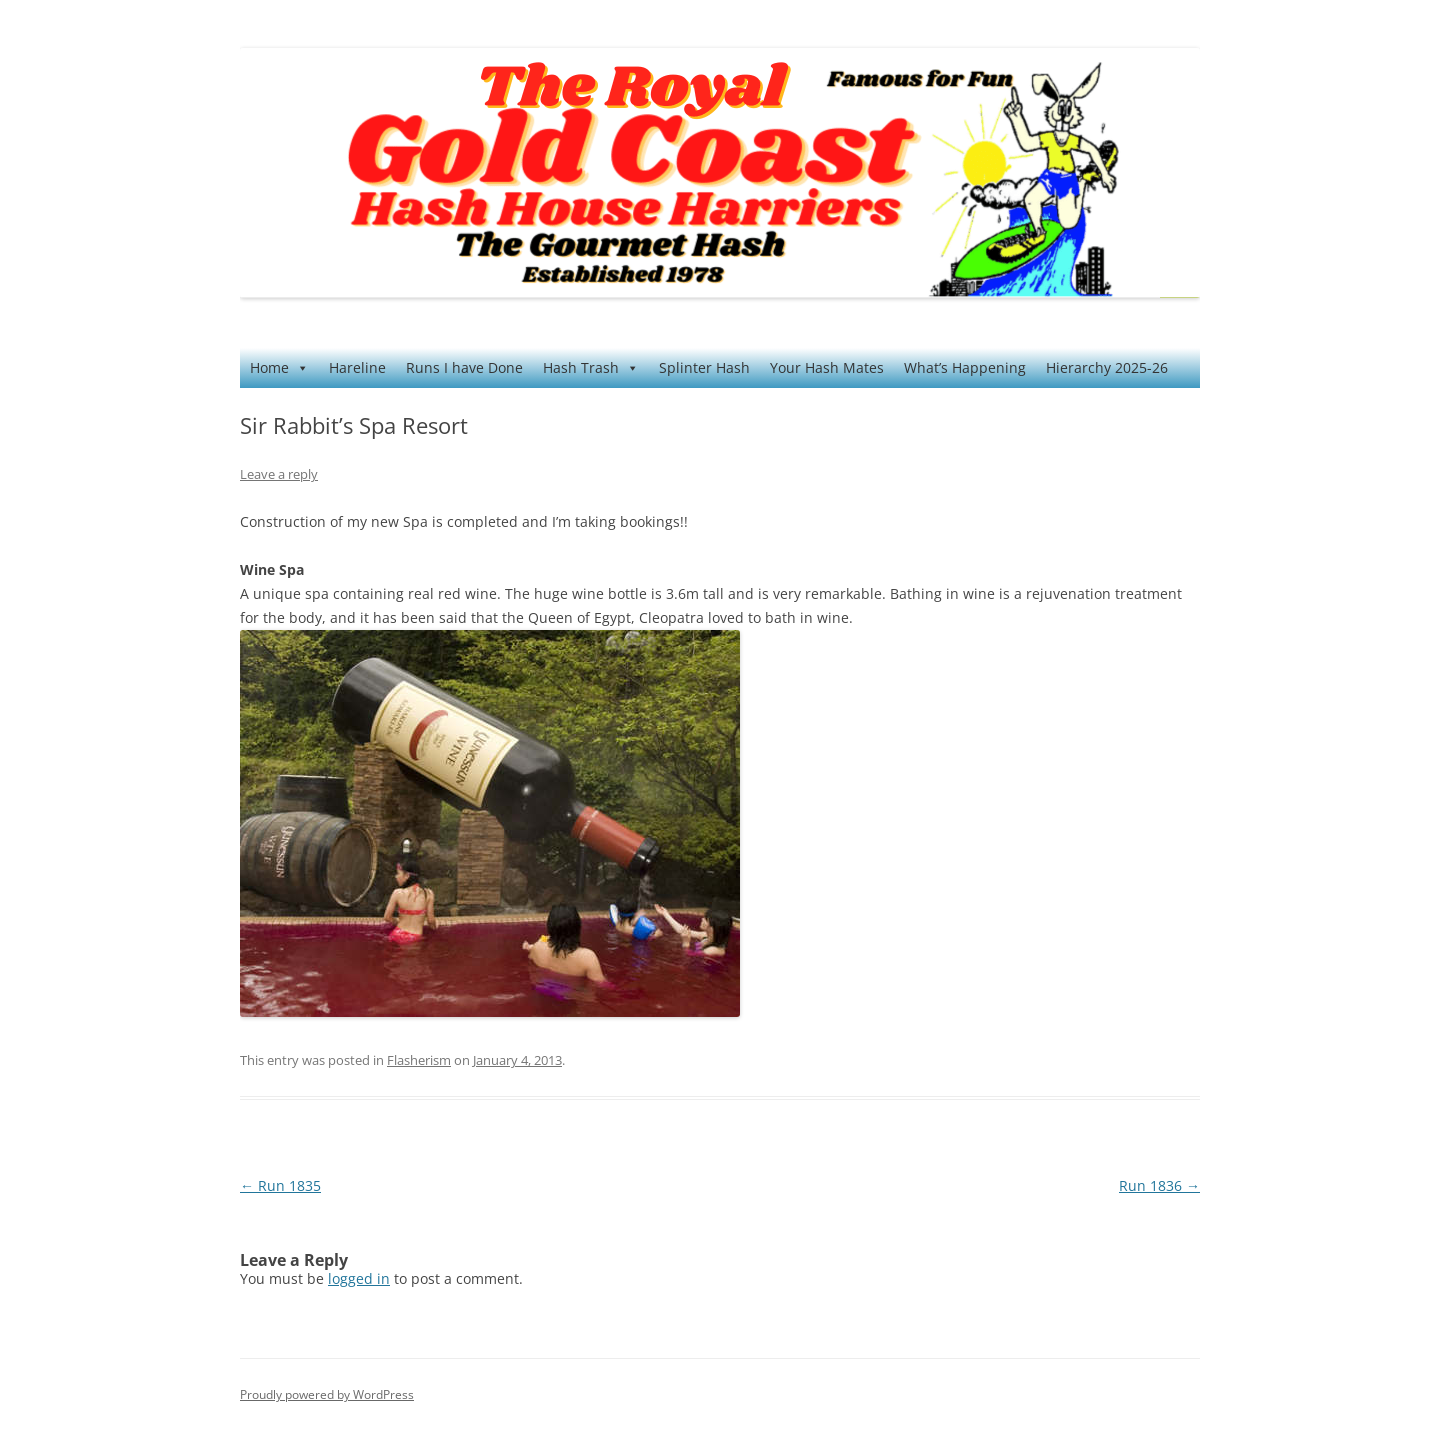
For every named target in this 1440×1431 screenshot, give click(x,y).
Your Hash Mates (827, 367)
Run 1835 (280, 1185)
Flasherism (419, 1060)
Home (279, 368)
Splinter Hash (704, 367)
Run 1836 (1159, 1185)
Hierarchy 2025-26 (1107, 367)
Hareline (357, 367)
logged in (359, 1278)
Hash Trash (591, 368)
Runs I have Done (464, 367)
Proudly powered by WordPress (327, 1394)
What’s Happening (965, 367)
